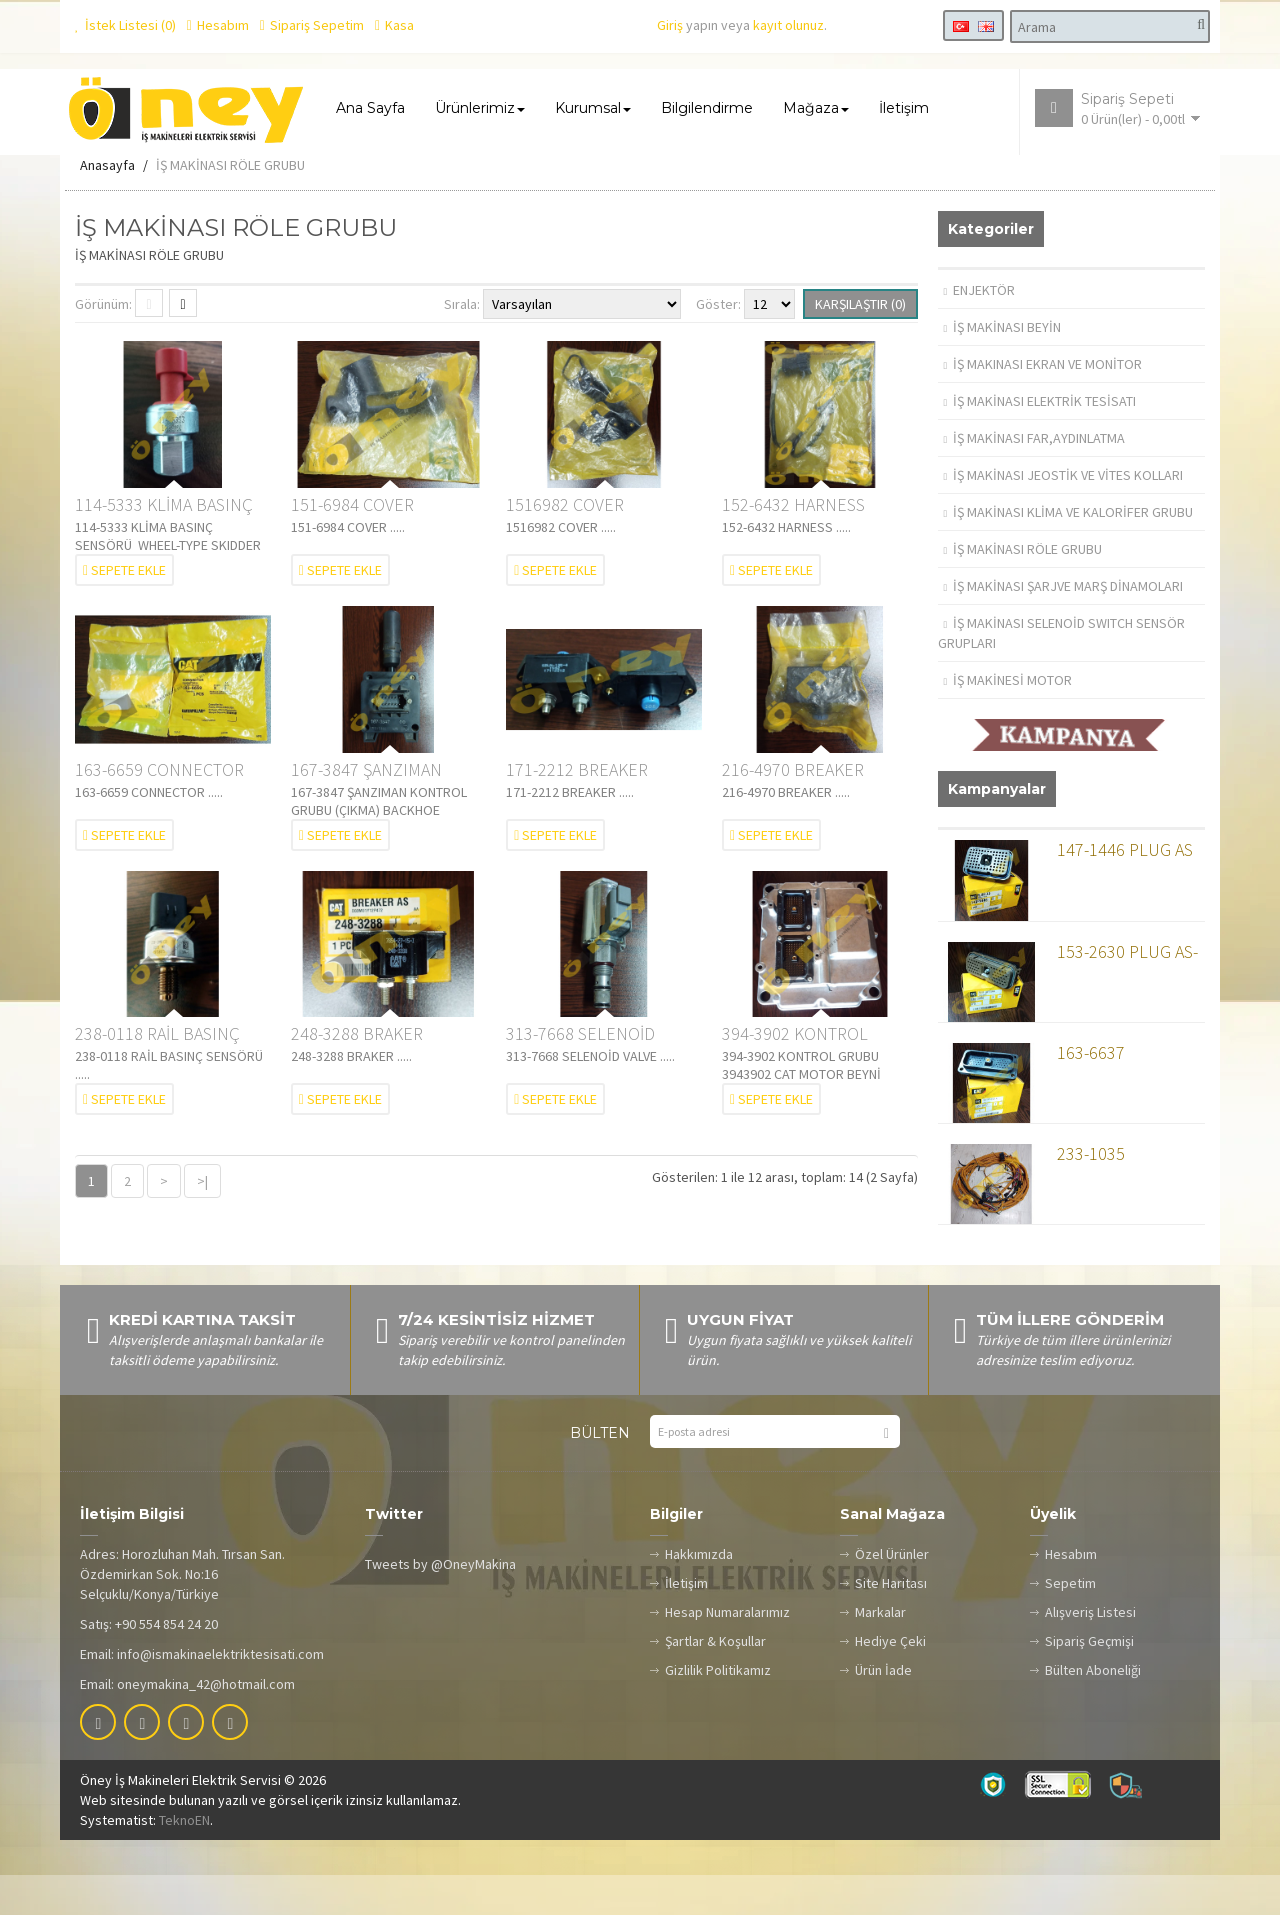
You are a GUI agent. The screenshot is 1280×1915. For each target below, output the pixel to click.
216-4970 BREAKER (793, 808)
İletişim (686, 1623)
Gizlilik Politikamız (718, 1710)
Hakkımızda (699, 1594)
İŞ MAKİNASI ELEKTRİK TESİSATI (1040, 441)
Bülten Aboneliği (1093, 1710)
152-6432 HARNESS (793, 544)
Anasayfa (107, 205)
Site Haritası (891, 1623)
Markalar (880, 1652)
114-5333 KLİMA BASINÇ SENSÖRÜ (164, 545)
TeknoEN (184, 1860)
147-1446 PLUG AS (1125, 890)
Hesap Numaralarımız (727, 1652)
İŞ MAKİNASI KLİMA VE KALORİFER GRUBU (1069, 552)
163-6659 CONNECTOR (159, 808)
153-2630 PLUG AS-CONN (1127, 996)
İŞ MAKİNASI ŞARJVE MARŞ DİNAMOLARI (1064, 626)
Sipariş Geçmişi (1089, 1681)
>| (202, 1221)
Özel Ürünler (892, 1594)
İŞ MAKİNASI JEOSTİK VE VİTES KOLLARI (1064, 515)
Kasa (394, 25)
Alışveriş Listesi (1090, 1652)
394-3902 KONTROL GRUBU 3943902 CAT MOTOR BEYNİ (799, 1074)
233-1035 (1091, 1194)
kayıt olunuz (788, 25)
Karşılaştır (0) (860, 344)
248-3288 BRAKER (357, 1073)
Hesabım (218, 25)
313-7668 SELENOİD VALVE (580, 1074)
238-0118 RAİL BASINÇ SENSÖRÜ (157, 1074)
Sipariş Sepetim (312, 25)
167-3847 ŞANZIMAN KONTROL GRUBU (366, 809)
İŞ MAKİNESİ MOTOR (1008, 720)
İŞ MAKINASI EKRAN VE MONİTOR (1043, 404)
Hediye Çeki (890, 1681)
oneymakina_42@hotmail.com (206, 1724)
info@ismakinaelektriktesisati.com (220, 1694)
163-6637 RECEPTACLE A (1111, 1098)
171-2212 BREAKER (577, 808)
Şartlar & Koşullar (715, 1681)
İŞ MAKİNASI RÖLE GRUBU (230, 205)
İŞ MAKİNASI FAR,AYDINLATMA (1035, 478)
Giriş (670, 25)
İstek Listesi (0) (125, 25)
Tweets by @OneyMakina (440, 1604)
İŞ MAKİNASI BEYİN (1003, 367)
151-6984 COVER (352, 544)
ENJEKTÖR (980, 330)
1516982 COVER (565, 544)
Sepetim (1070, 1623)
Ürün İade (883, 1710)
